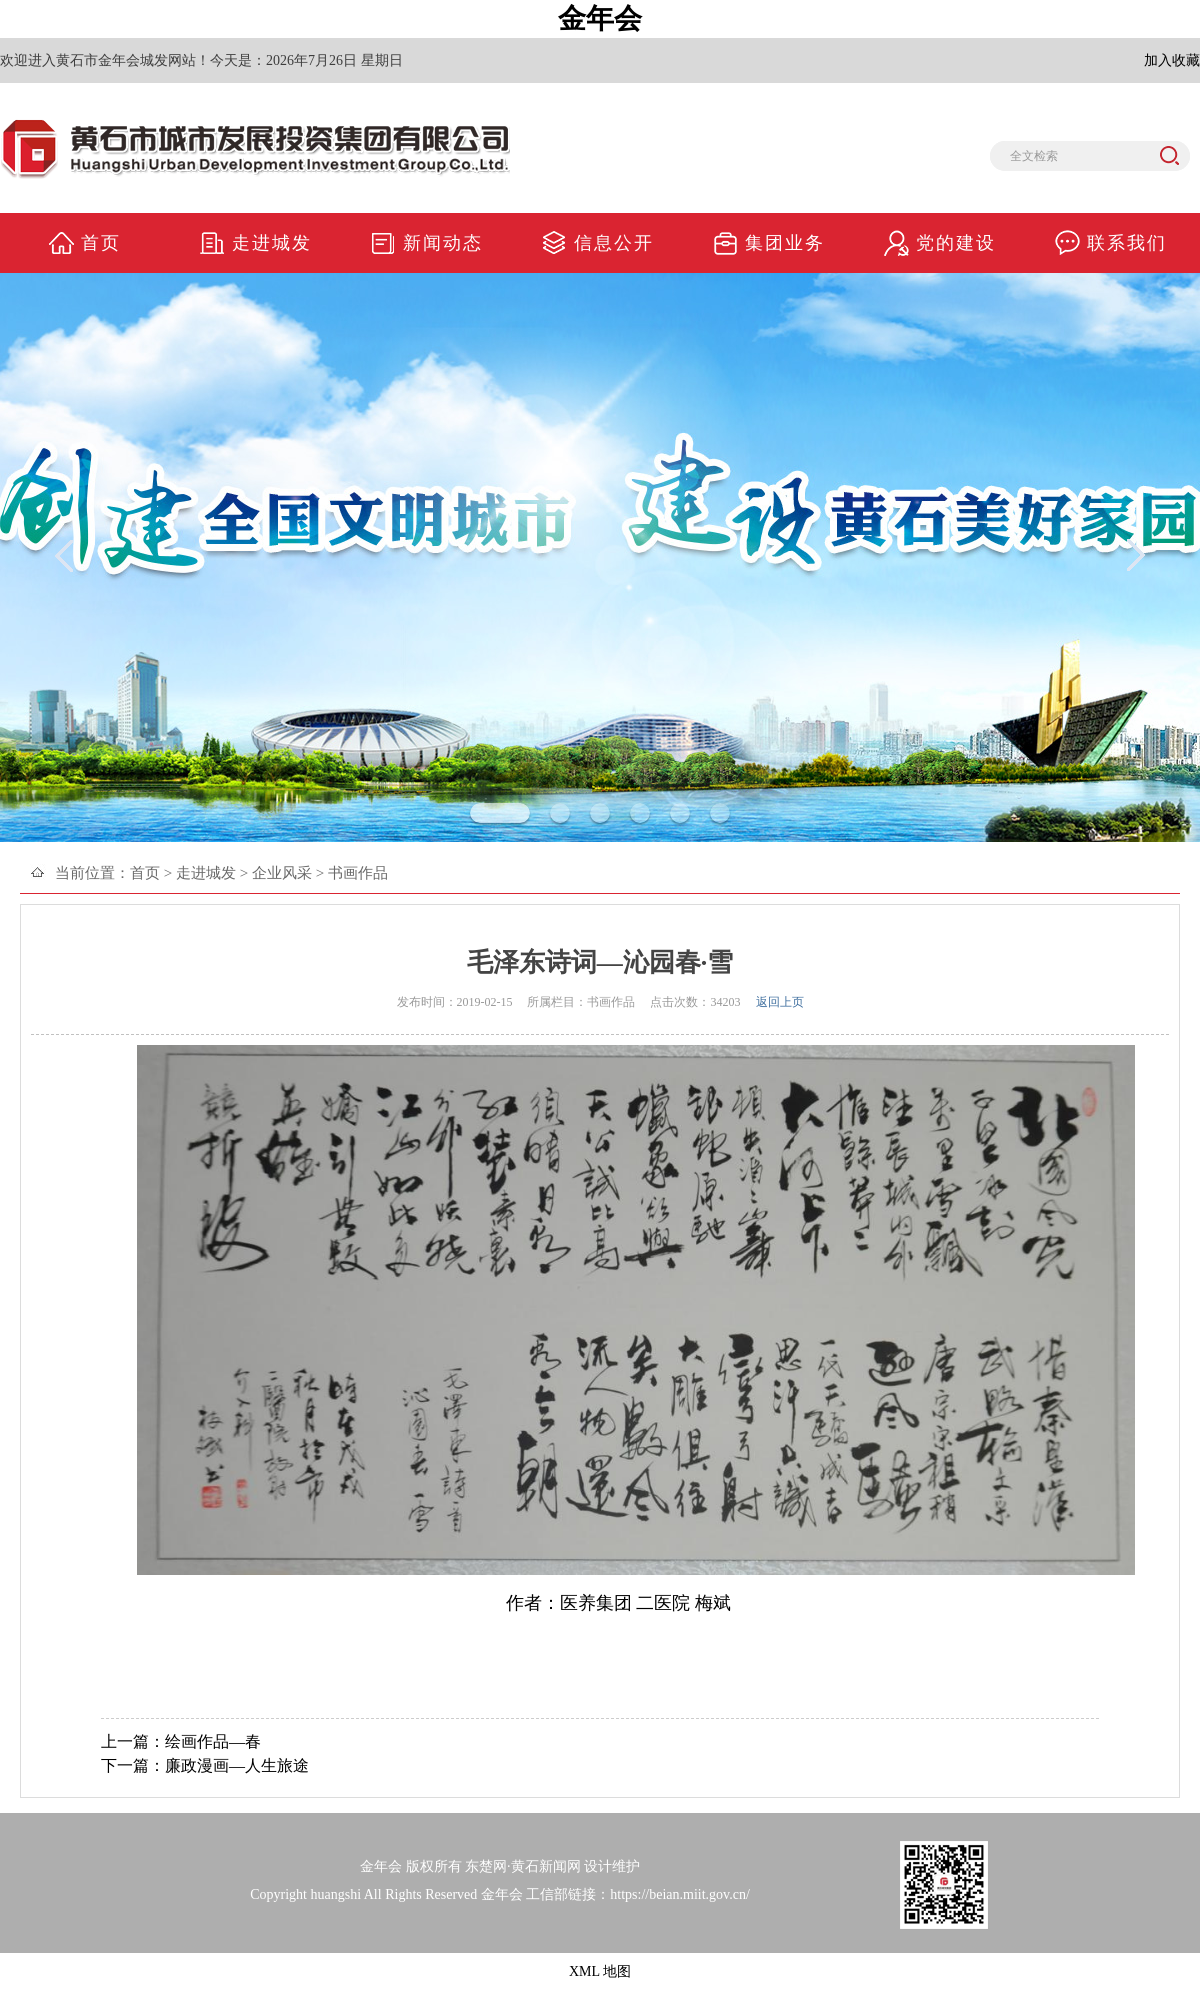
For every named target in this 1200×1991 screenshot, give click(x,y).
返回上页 (780, 1002)
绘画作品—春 (213, 1741)
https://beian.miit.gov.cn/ (679, 1894)
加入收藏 (1172, 60)
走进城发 (206, 873)
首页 (145, 873)
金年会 (600, 18)
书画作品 (358, 873)
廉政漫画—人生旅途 (237, 1765)
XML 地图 (600, 1971)
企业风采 (282, 873)
